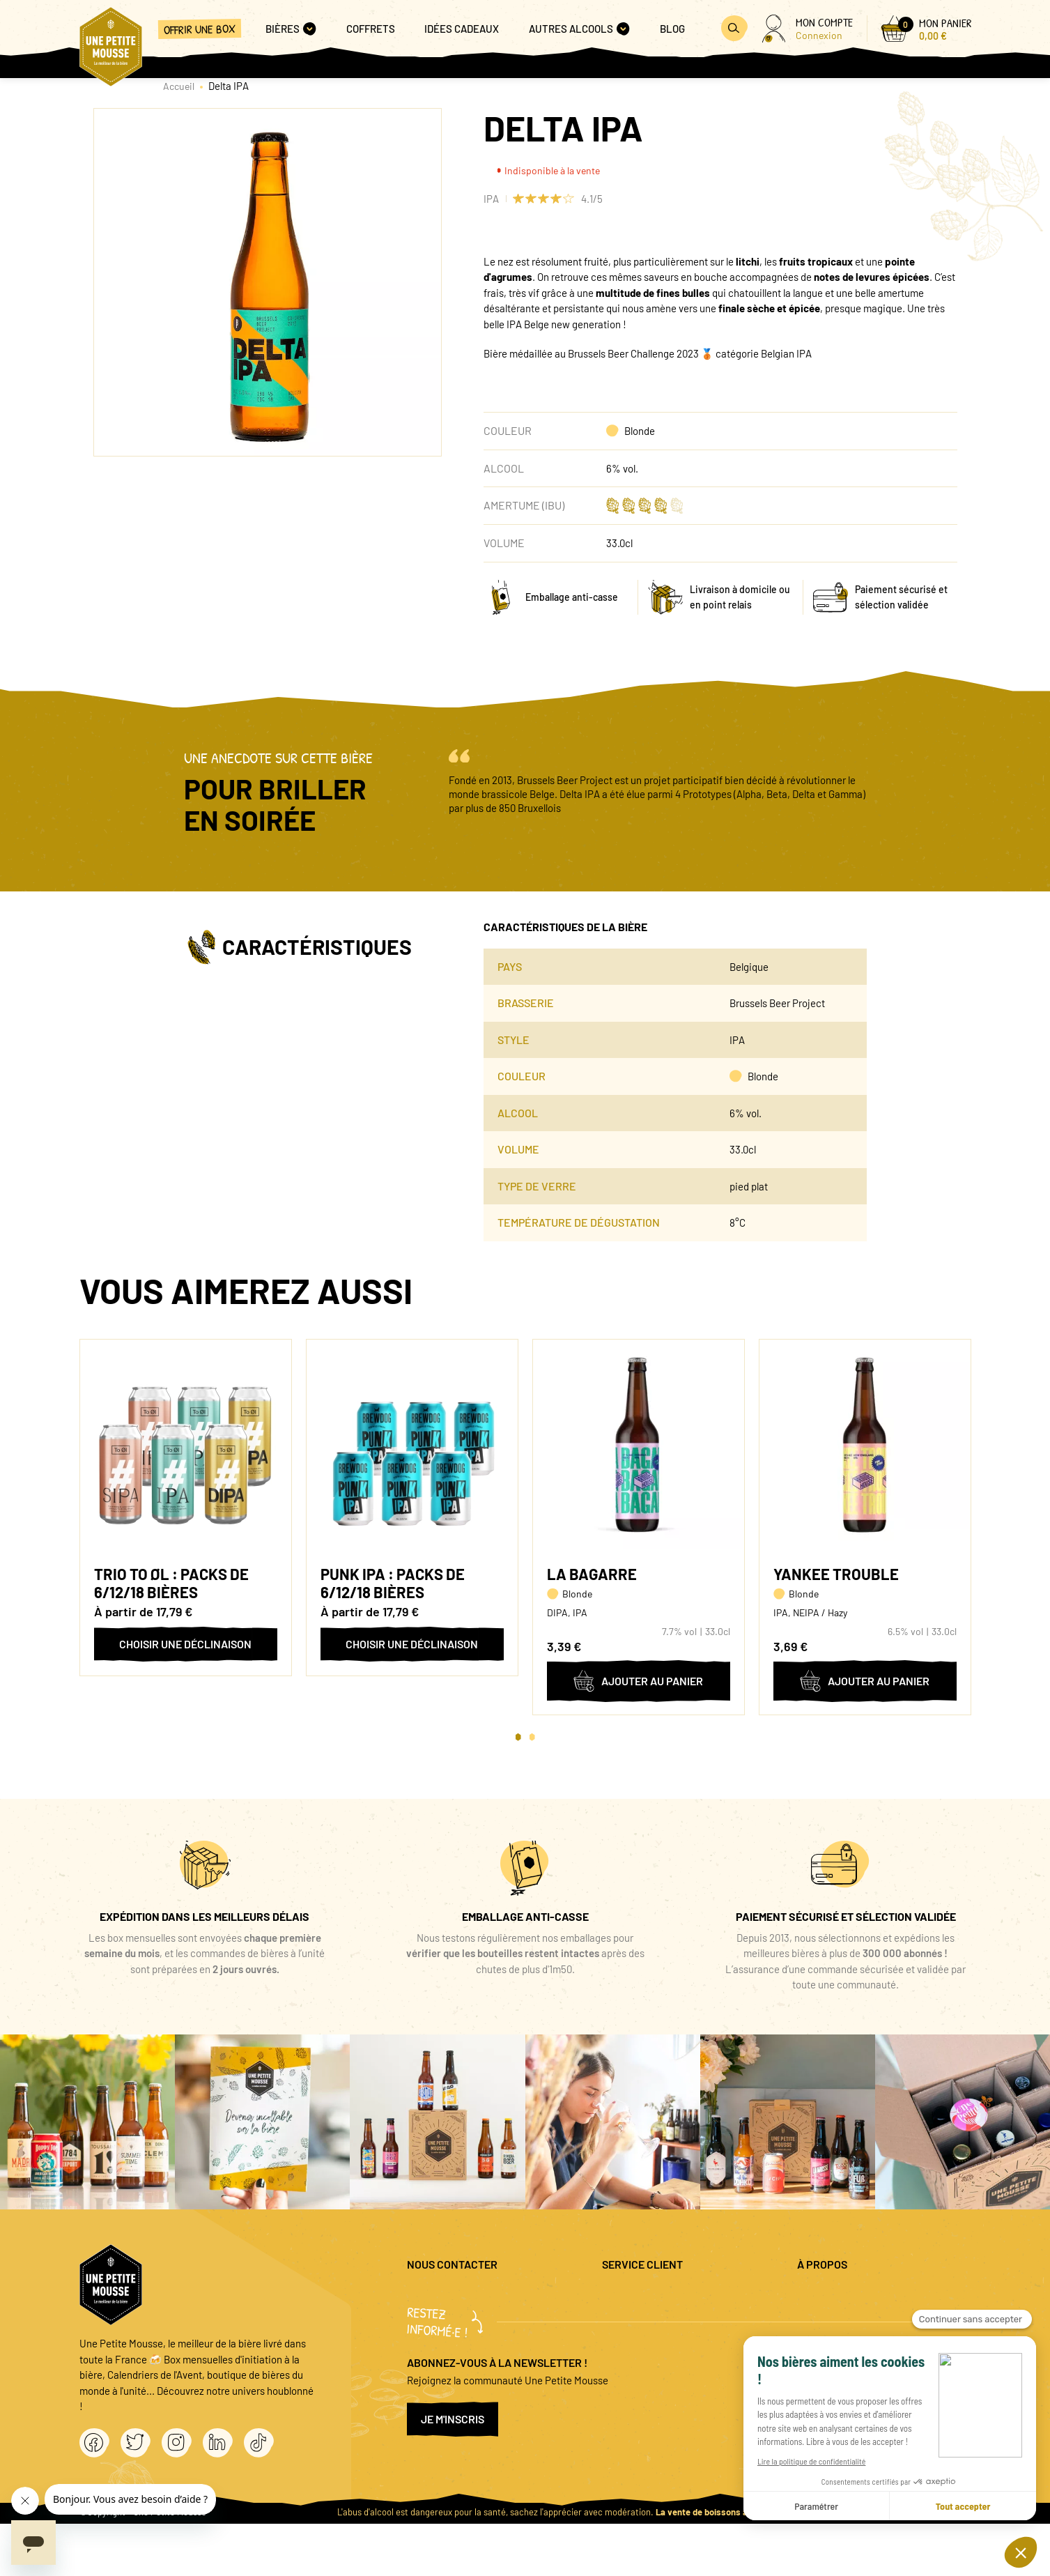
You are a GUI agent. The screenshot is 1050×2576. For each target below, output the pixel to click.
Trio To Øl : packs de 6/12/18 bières (171, 1583)
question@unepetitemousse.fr (474, 2296)
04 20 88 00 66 (439, 2334)
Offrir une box (200, 29)
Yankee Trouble (836, 1574)
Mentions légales (834, 2296)
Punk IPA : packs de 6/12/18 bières (393, 1583)
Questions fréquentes (649, 2296)
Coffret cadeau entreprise (659, 2341)
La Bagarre (592, 1574)
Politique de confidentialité (857, 2318)
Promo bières (631, 2318)
